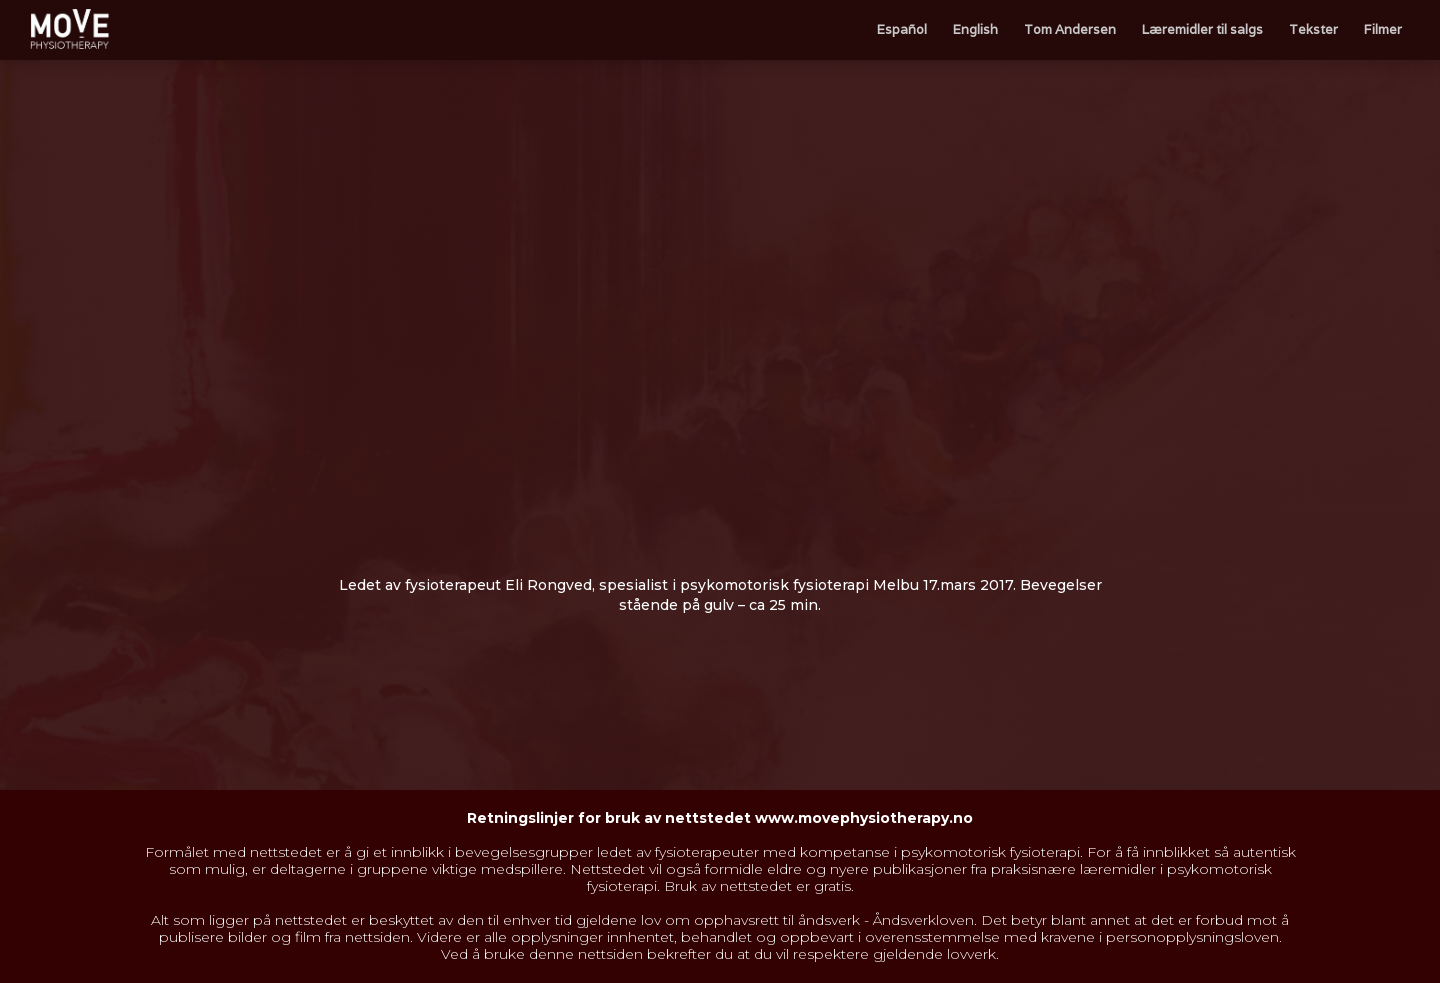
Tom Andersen (1070, 29)
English (975, 29)
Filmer (1383, 29)
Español (902, 29)
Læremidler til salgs (1202, 29)
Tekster (1313, 29)
